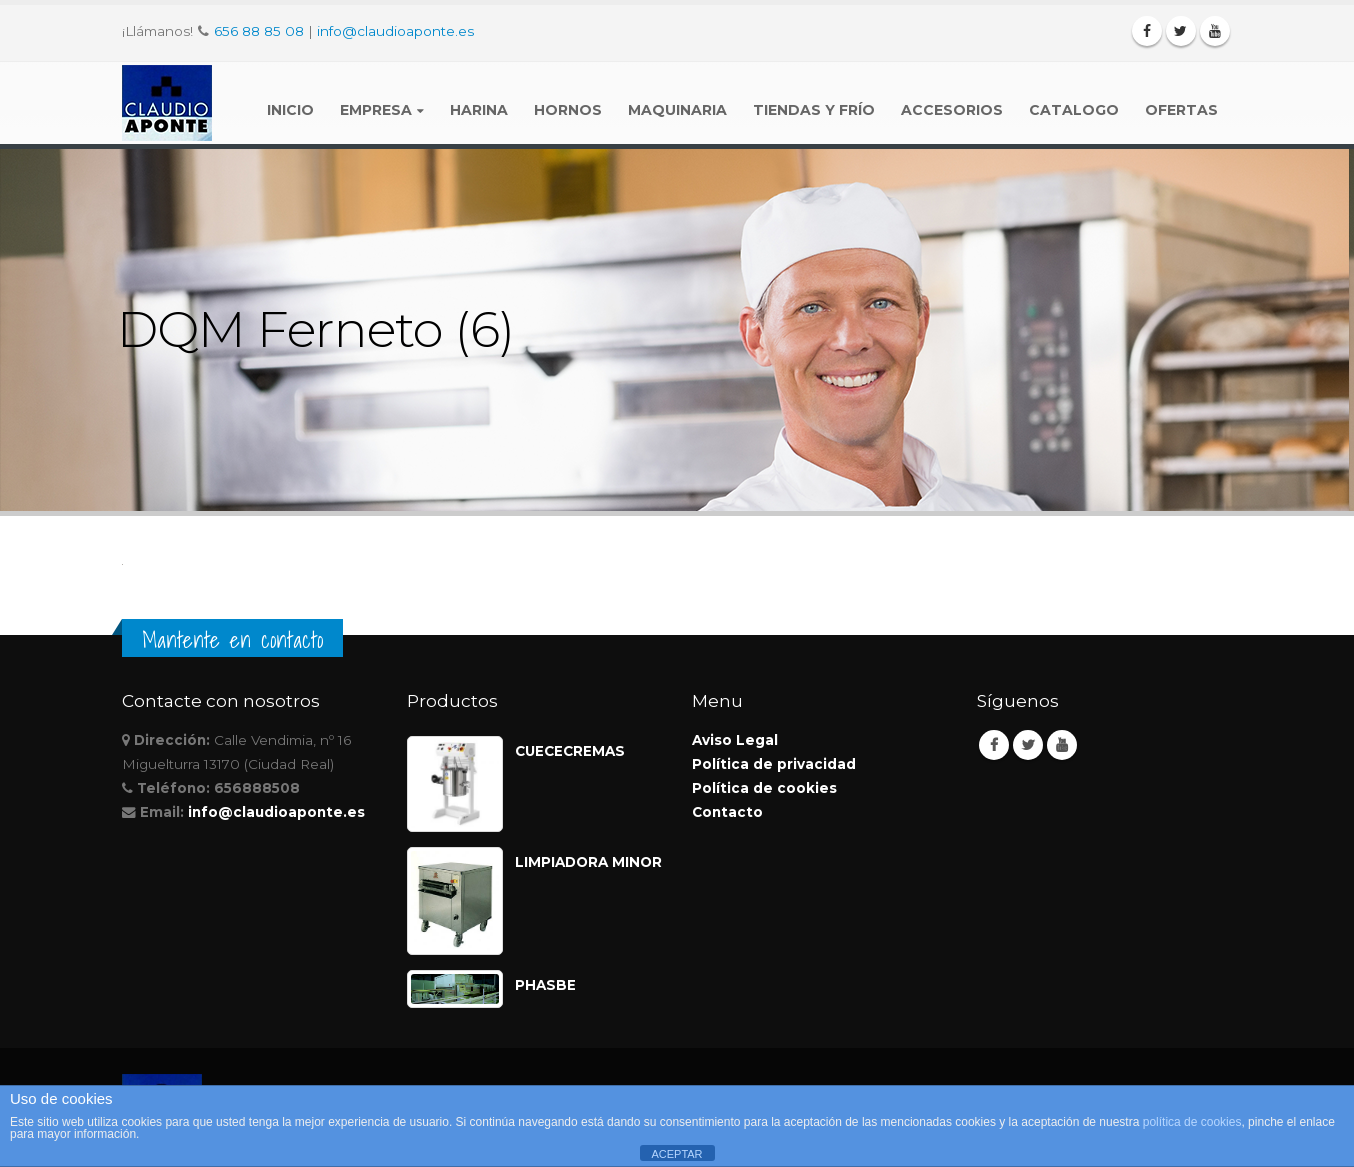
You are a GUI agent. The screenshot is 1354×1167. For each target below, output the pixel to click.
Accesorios (952, 110)
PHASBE (545, 985)
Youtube (1062, 745)
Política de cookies (764, 788)
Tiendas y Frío (814, 110)
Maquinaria (677, 110)
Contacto (727, 812)
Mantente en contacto (232, 640)
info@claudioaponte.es (395, 31)
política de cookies (1192, 1122)
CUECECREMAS (570, 751)
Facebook (994, 745)
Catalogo (1074, 110)
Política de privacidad (774, 764)
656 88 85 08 (259, 31)
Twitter (1028, 745)
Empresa (376, 110)
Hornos (568, 110)
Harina (479, 110)
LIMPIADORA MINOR (588, 862)
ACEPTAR (676, 1154)
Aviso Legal (735, 740)
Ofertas (1181, 110)
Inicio (290, 110)
